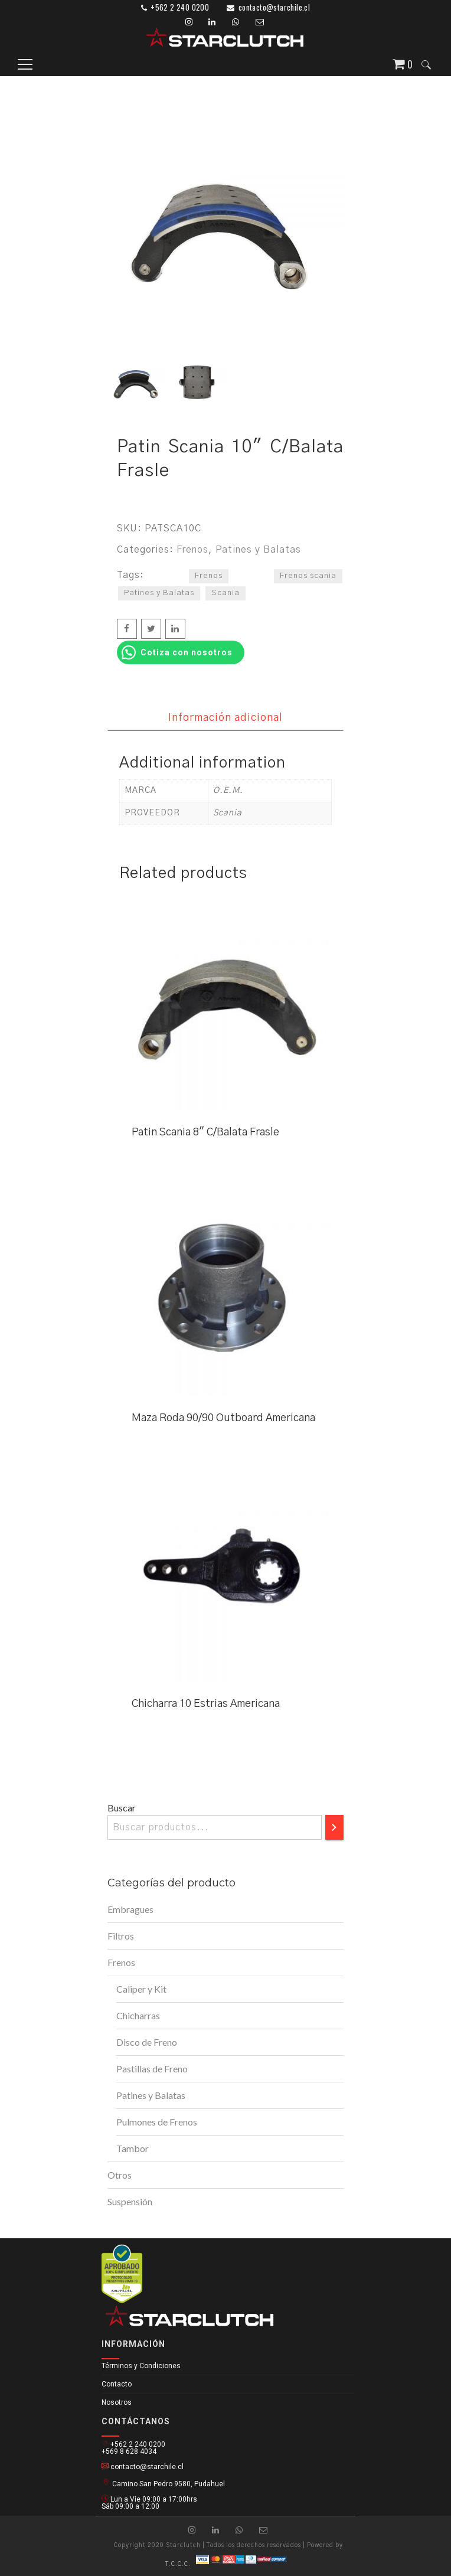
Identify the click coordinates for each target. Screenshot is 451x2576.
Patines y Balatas (258, 549)
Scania (225, 593)
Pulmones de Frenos (156, 2121)
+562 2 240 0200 (180, 7)
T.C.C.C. (178, 2564)
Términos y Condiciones (141, 2365)
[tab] (225, 718)
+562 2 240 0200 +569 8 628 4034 (133, 2447)
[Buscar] (334, 1827)
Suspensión (129, 2201)
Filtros (120, 1935)
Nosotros (117, 2402)
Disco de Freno (146, 2042)
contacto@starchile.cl (274, 7)
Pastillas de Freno (152, 2068)
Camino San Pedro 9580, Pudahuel (163, 2482)
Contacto (117, 2384)
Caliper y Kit (141, 1988)
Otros (119, 2174)
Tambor (132, 2148)
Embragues (130, 1909)
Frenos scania (308, 576)
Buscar (121, 1807)
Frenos (192, 549)
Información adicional (225, 718)
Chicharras (138, 2015)
